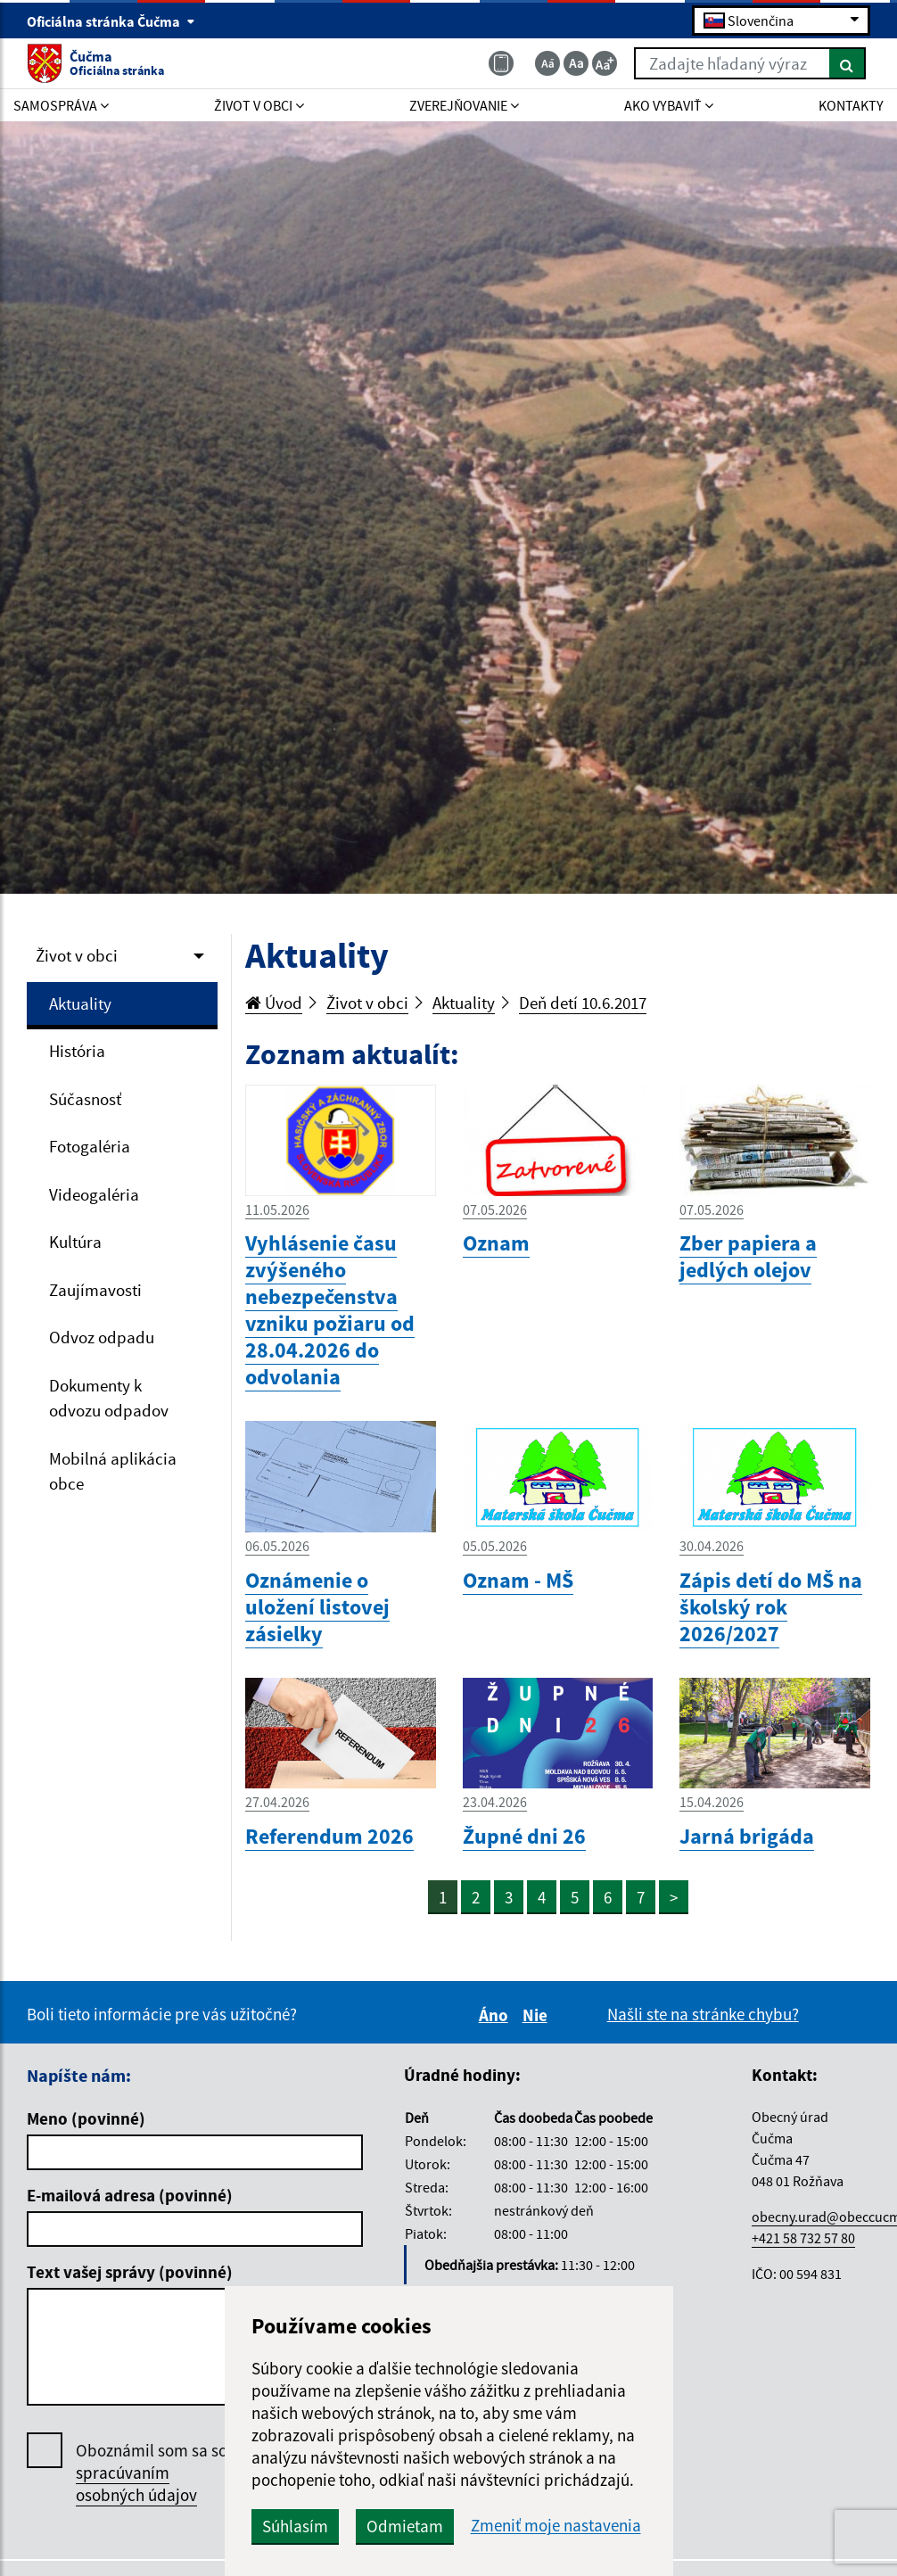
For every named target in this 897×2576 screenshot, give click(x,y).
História (77, 1050)
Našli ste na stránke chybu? (703, 2014)
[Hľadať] (847, 63)
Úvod (273, 1002)
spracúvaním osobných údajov (136, 2484)
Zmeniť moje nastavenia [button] (556, 2525)
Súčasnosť (85, 1099)
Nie (538, 2015)
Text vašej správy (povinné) (130, 2272)
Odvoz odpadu (101, 1337)
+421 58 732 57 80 (803, 2238)
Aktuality (80, 1003)
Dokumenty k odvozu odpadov (109, 1398)
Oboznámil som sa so (151, 2473)
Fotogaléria (89, 1146)
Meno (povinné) (86, 2118)
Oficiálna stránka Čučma (111, 21)
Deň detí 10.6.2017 (582, 1002)
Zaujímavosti (95, 1289)
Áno (496, 2015)
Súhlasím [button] (295, 2526)
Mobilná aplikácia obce (113, 1471)
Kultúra (75, 1241)
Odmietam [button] (404, 2526)
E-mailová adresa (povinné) (130, 2195)
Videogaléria (94, 1194)
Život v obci (77, 955)
